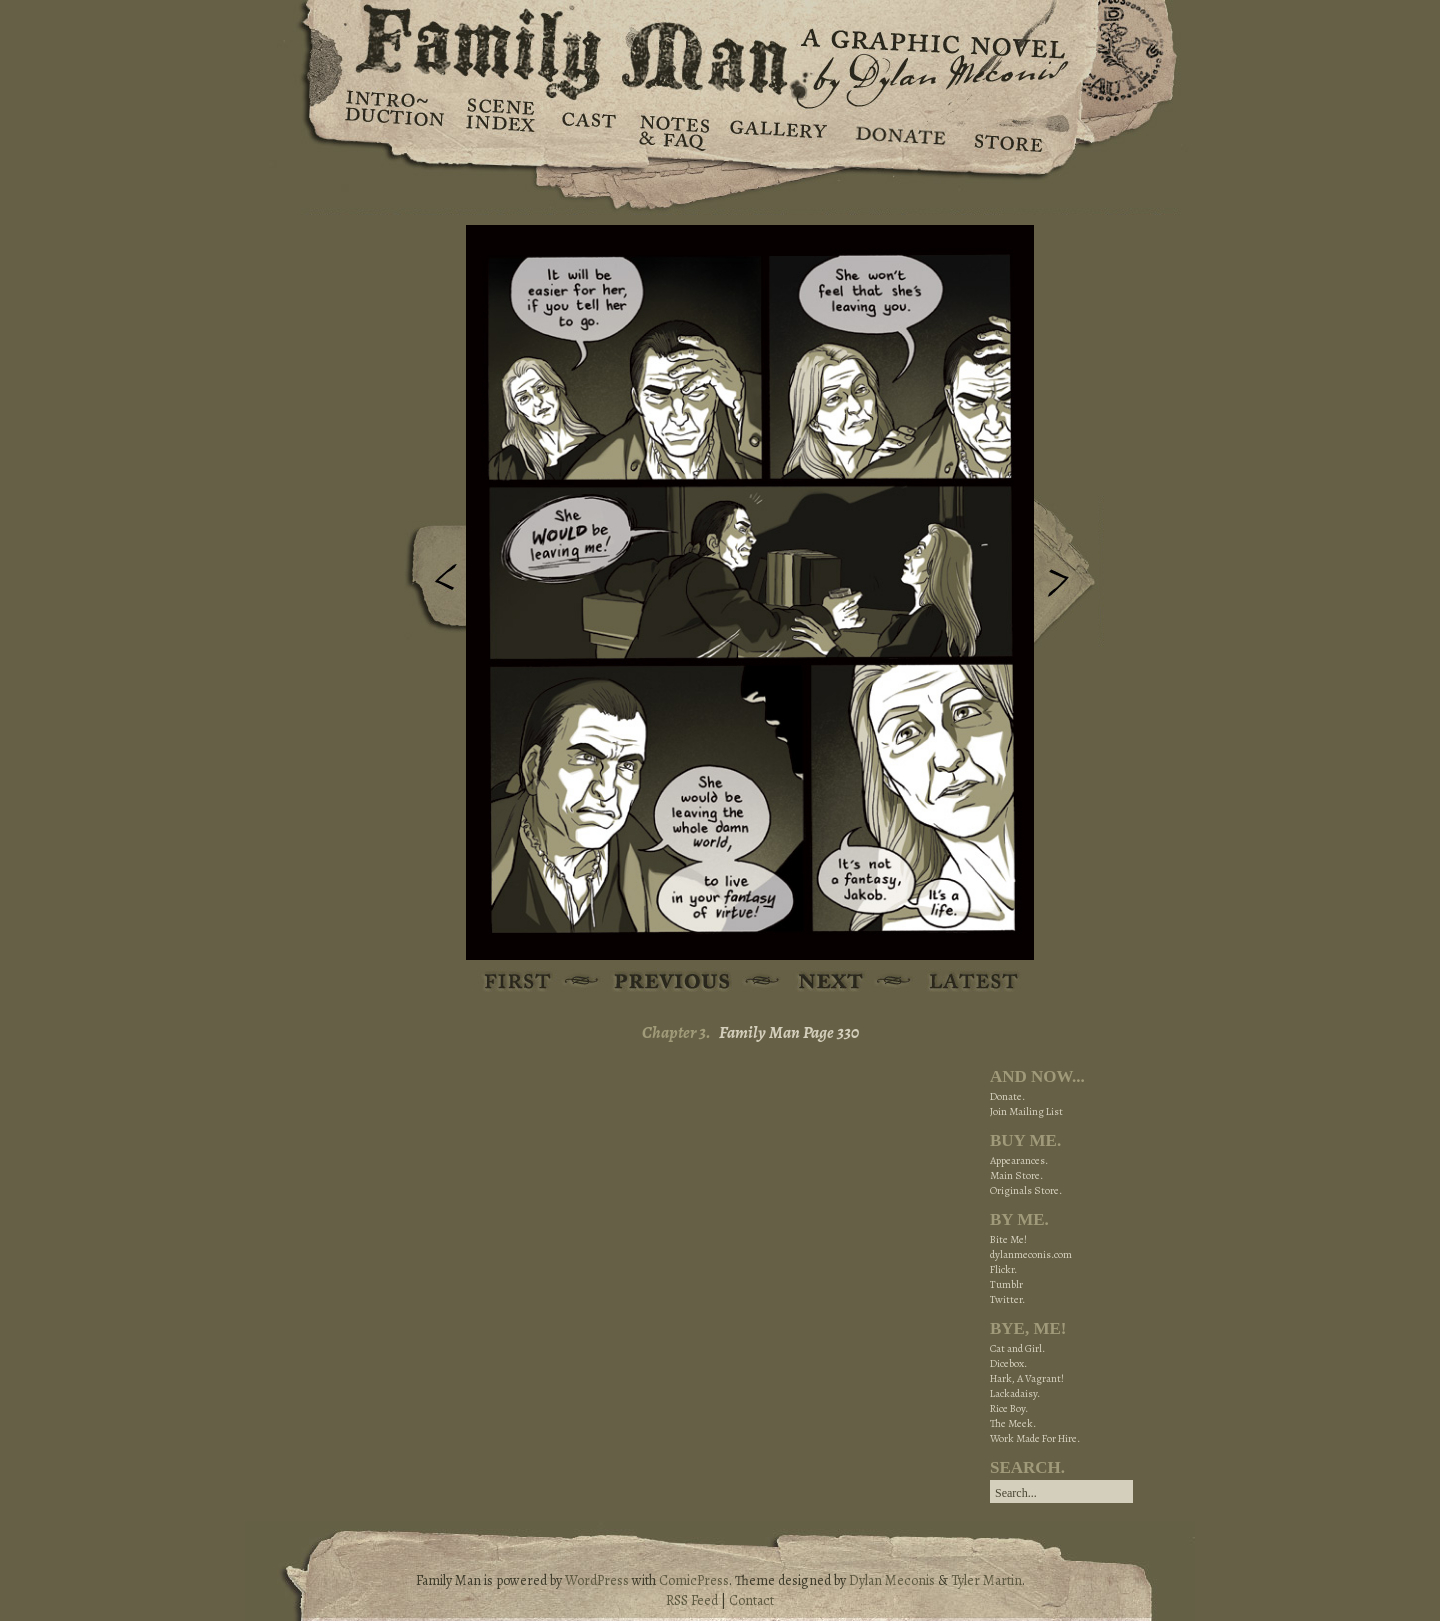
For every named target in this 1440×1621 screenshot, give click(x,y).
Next (1069, 573)
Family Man (720, 47)
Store (1007, 130)
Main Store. (1016, 1175)
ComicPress (694, 1580)
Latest (962, 982)
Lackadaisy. (1015, 1393)
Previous (431, 583)
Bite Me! (1008, 1239)
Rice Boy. (1009, 1408)
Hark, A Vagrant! (1027, 1378)
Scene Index (502, 130)
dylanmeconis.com (1031, 1254)
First (518, 982)
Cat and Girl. (1017, 1348)
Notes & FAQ (672, 130)
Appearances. (1019, 1160)
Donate (897, 130)
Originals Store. (1026, 1190)
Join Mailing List (1026, 1111)
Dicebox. (1008, 1363)
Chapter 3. (676, 1032)
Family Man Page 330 (789, 1032)
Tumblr (1006, 1284)
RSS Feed (692, 1600)
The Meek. (1013, 1423)
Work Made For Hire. (1035, 1438)
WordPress (597, 1580)
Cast (587, 130)
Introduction (395, 115)
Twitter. (1007, 1299)
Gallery (777, 130)
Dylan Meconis (892, 1580)
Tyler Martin (986, 1580)
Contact (751, 1600)
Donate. (1007, 1096)
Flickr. (1003, 1269)
